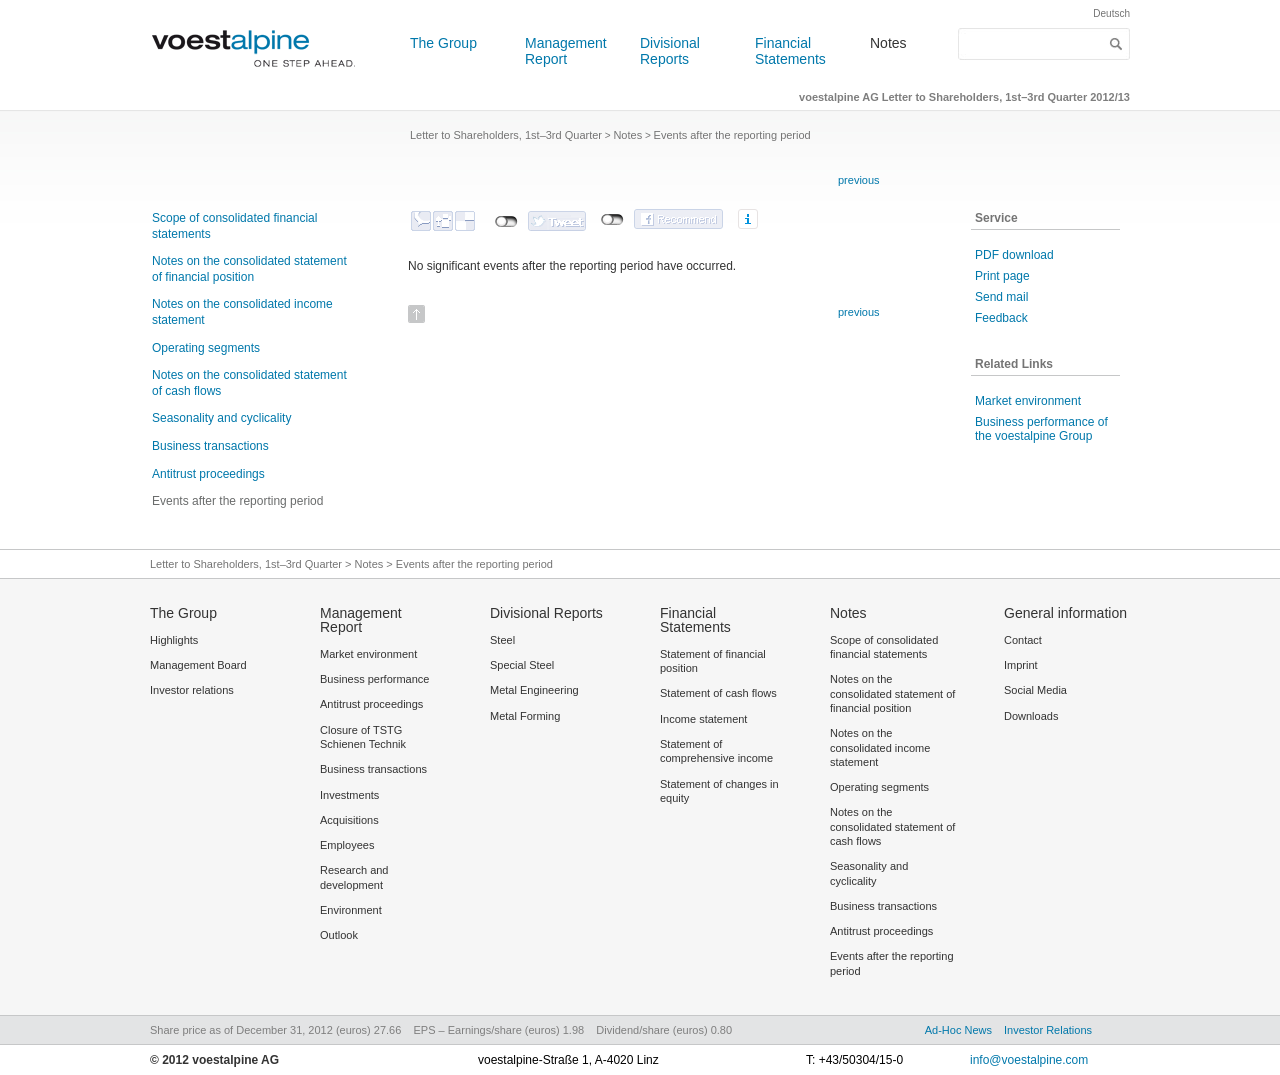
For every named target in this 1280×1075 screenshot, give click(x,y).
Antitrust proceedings (208, 474)
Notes (888, 43)
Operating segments (206, 348)
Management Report (566, 51)
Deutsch (1111, 13)
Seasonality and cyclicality (221, 418)
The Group (443, 43)
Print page (1002, 276)
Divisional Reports (670, 51)
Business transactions (210, 446)
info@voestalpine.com (1029, 1060)
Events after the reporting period (237, 501)
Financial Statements (790, 51)
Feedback (1001, 318)
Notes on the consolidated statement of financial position (249, 269)
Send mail (1001, 297)
